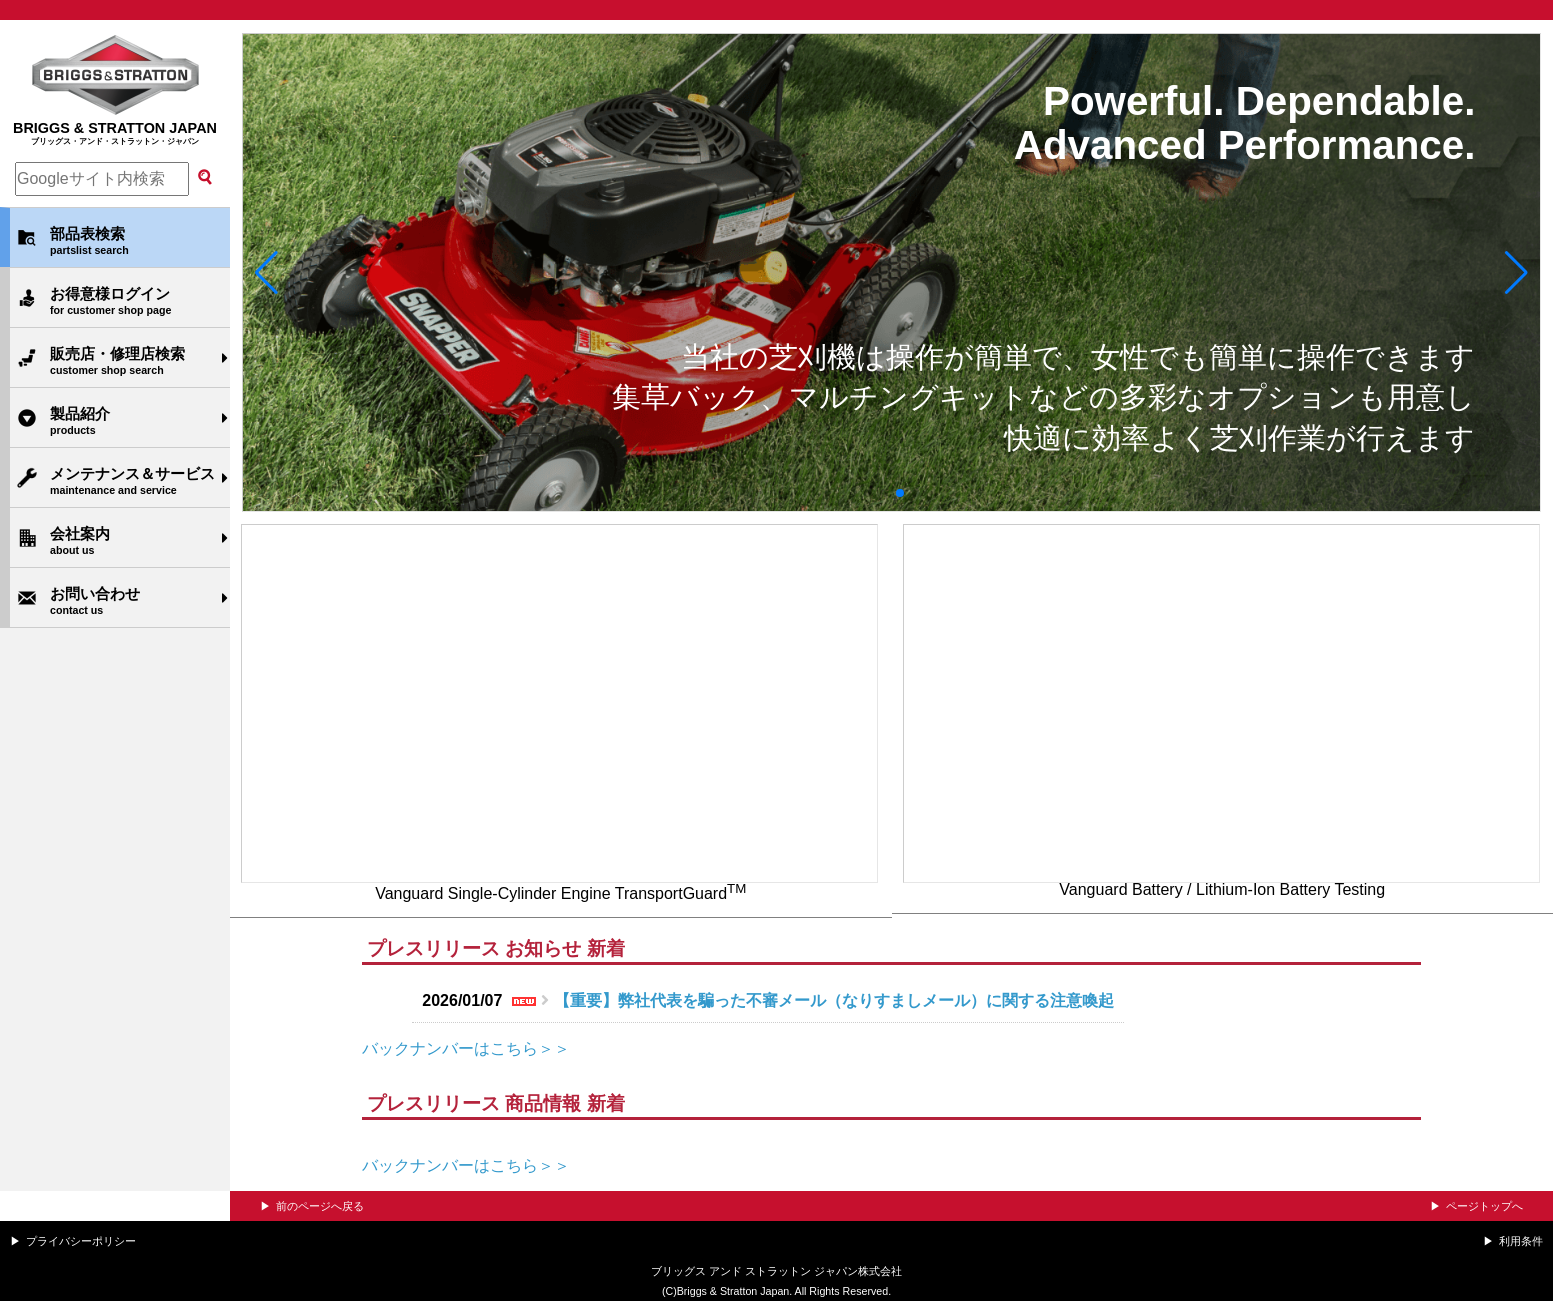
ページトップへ (1484, 1206)
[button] (266, 273)
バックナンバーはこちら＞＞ (466, 1048)
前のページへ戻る (320, 1206)
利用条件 (1521, 1241)
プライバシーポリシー (81, 1241)
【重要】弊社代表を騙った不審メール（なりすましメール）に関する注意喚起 (834, 1000)
